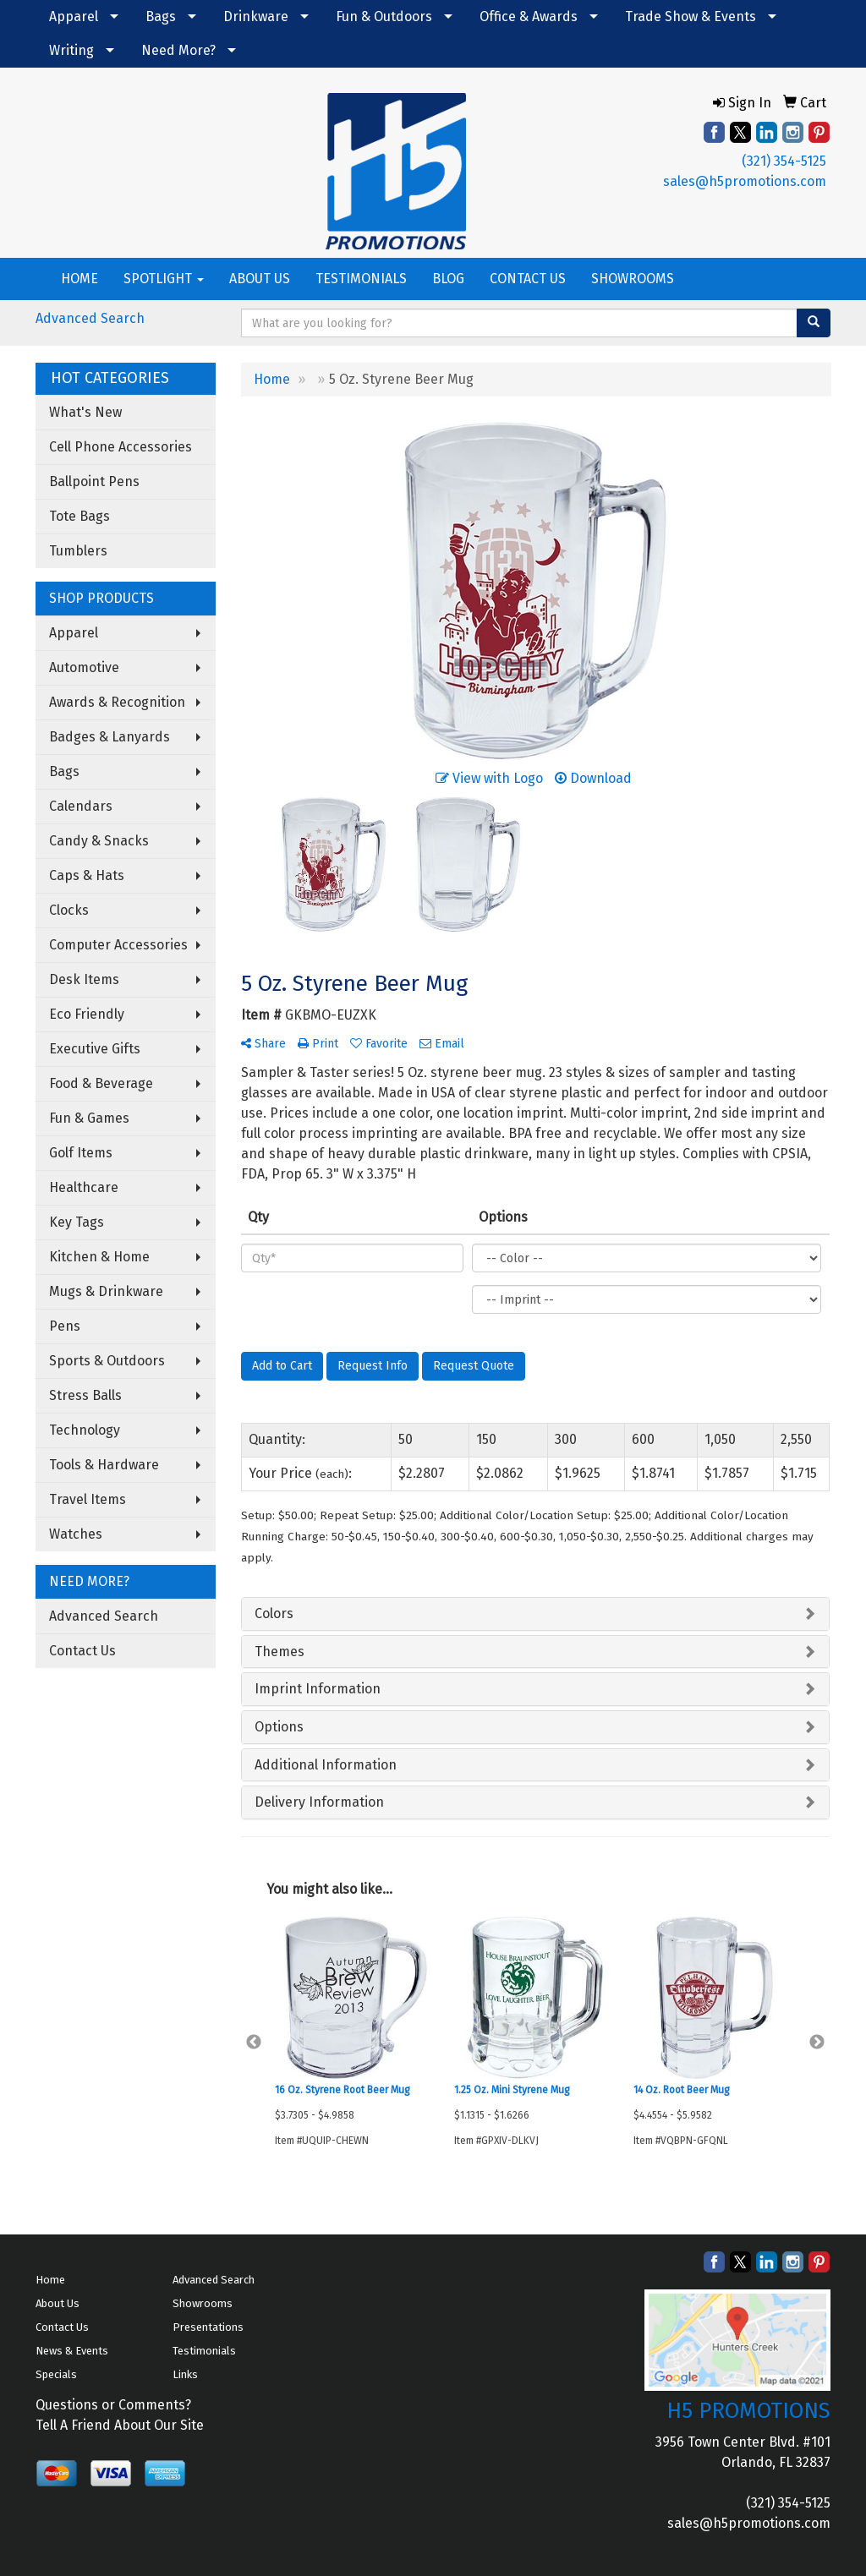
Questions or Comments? (113, 2405)
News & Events (72, 2350)
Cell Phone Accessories (120, 447)
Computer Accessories (118, 945)
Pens (64, 1326)
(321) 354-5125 (784, 161)
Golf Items (80, 1153)
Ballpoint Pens (94, 481)
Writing (71, 50)
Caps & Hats (86, 875)
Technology (84, 1430)
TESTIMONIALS (361, 279)
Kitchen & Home (99, 1257)
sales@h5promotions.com (744, 181)
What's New (85, 412)
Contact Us (82, 1651)
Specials (56, 2374)
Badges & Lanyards (109, 737)
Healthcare (83, 1187)
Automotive (84, 667)
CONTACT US (528, 279)
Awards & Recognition (117, 702)
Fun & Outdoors (384, 16)
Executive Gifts (94, 1049)
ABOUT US (259, 279)
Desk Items (84, 979)
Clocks (69, 910)
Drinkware (255, 16)
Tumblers (78, 551)
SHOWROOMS (632, 279)
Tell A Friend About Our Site (120, 2425)
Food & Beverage (101, 1083)
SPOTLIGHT (163, 279)
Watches (75, 1534)
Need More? (178, 50)
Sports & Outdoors (107, 1361)
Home (50, 2279)
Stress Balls (85, 1395)
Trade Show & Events (690, 16)
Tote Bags (79, 516)
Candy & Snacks (99, 841)
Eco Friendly (86, 1014)
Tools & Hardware (104, 1465)
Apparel (73, 16)
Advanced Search (90, 318)
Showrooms (203, 2303)
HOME (79, 279)
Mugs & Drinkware (106, 1291)
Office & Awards (529, 16)
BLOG (448, 279)
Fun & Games (89, 1118)
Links (185, 2374)
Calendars (80, 806)
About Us (57, 2303)
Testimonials (204, 2350)
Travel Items (87, 1499)
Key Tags (76, 1222)
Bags (160, 16)
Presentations (208, 2327)
